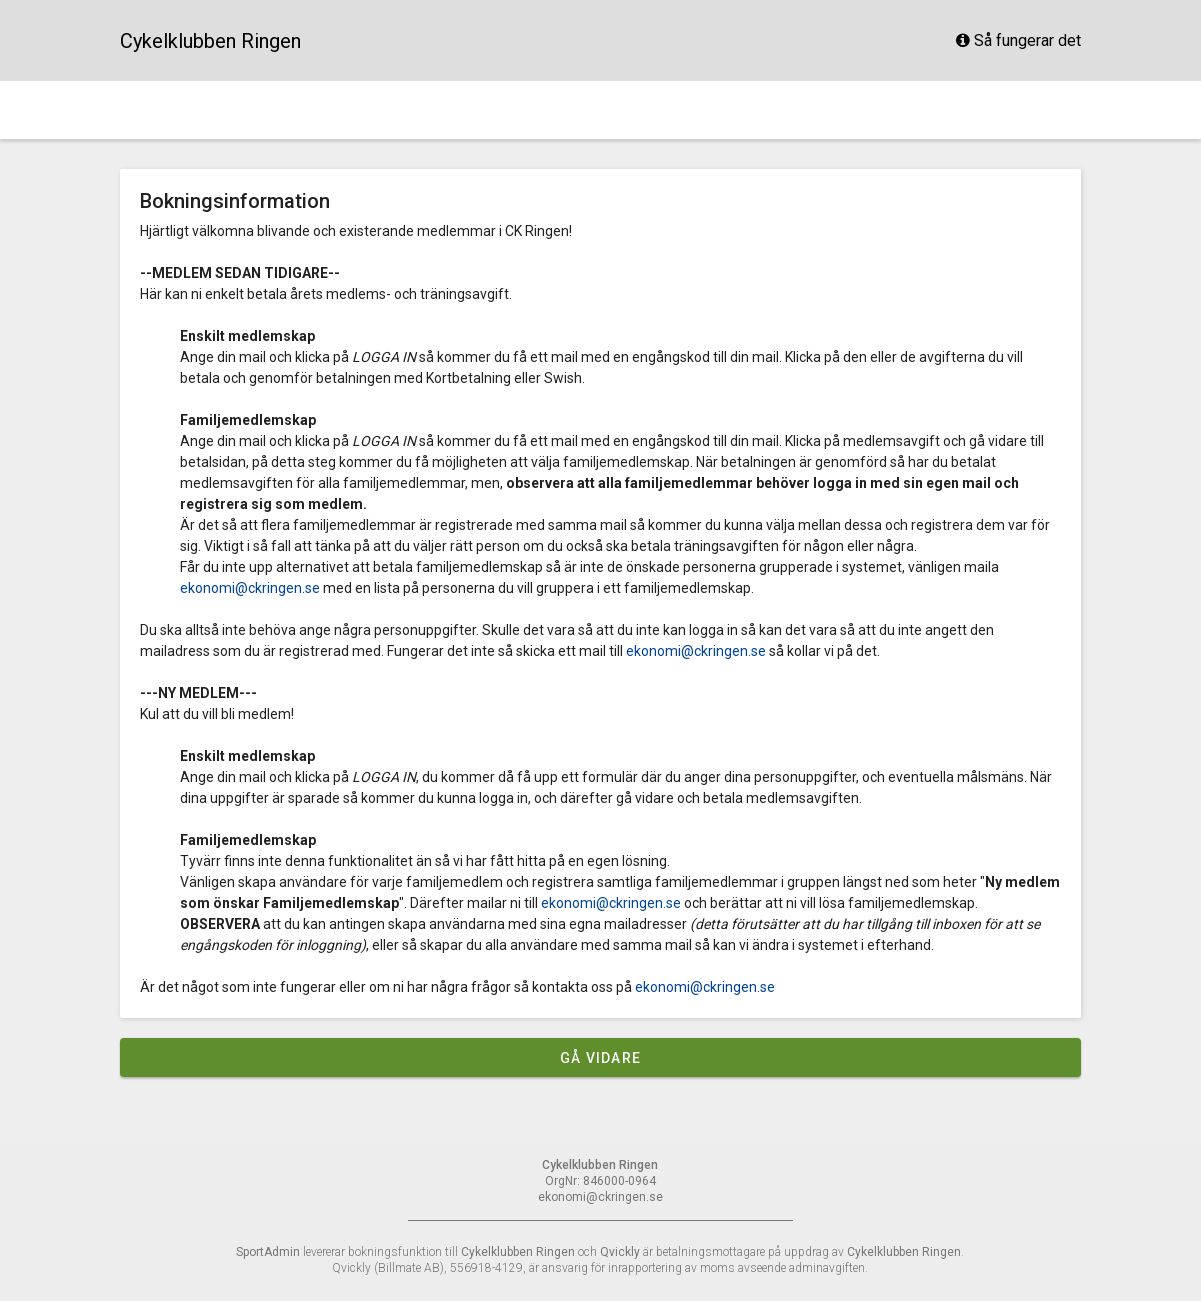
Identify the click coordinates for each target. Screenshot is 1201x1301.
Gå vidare (600, 1058)
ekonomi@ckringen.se (250, 588)
